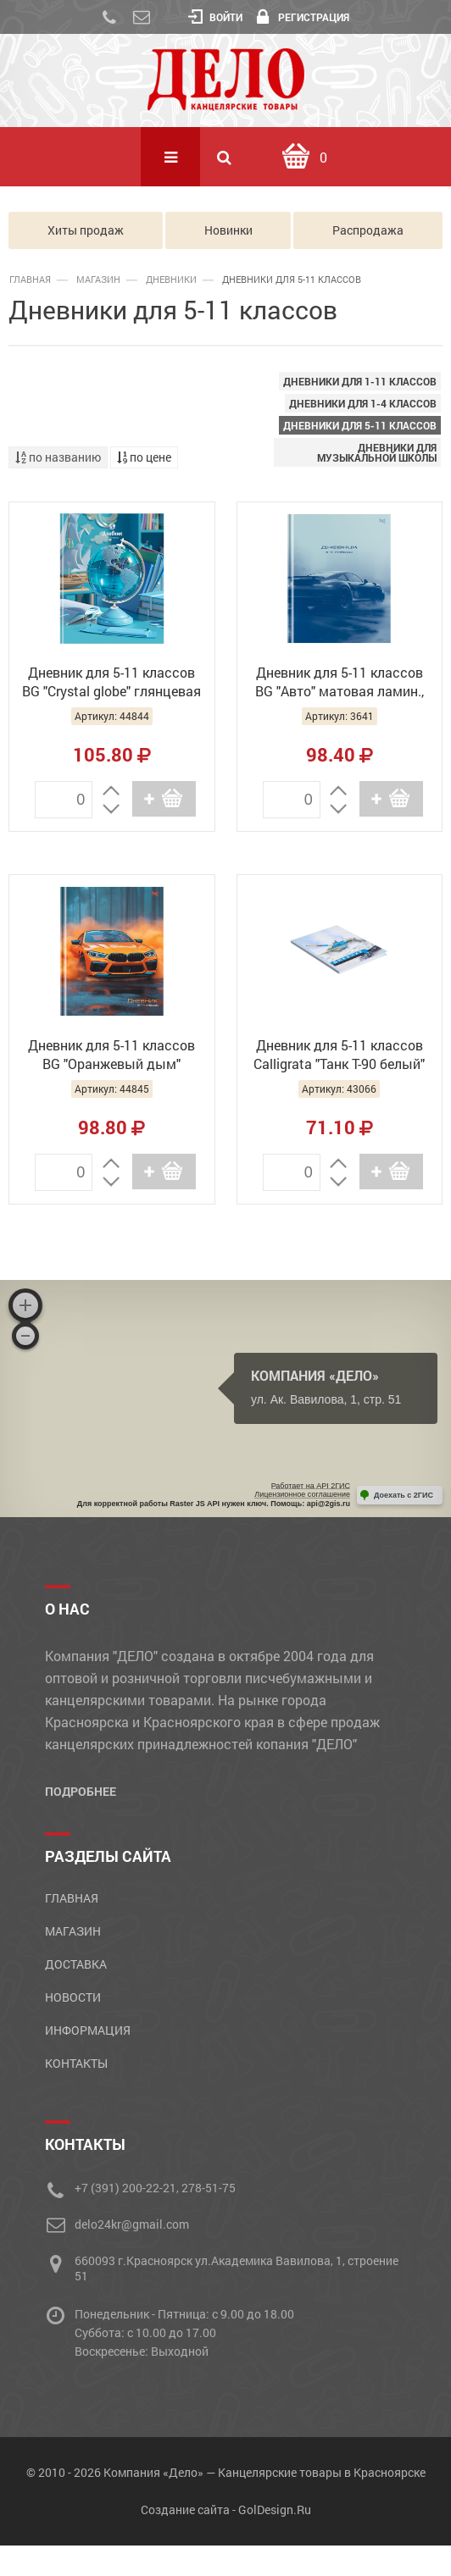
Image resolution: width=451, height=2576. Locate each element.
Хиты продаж (85, 230)
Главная (30, 279)
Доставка (76, 1964)
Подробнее (80, 1791)
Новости (73, 1997)
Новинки (228, 230)
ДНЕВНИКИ (171, 279)
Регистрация (303, 17)
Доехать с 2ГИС (403, 1495)
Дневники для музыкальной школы (377, 452)
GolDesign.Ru (274, 2509)
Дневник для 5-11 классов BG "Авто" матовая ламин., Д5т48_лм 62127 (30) (339, 683)
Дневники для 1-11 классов (360, 381)
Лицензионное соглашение (302, 1494)
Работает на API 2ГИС (310, 1486)
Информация (88, 2030)
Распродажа (368, 230)
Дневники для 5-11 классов (360, 425)
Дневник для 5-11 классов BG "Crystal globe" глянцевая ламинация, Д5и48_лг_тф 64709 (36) (111, 683)
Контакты (76, 2063)
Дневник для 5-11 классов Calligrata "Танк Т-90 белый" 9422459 (339, 1056)
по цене (144, 457)
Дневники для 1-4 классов (363, 403)
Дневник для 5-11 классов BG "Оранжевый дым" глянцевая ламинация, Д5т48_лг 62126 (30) (111, 1056)
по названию (58, 457)
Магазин (98, 279)
